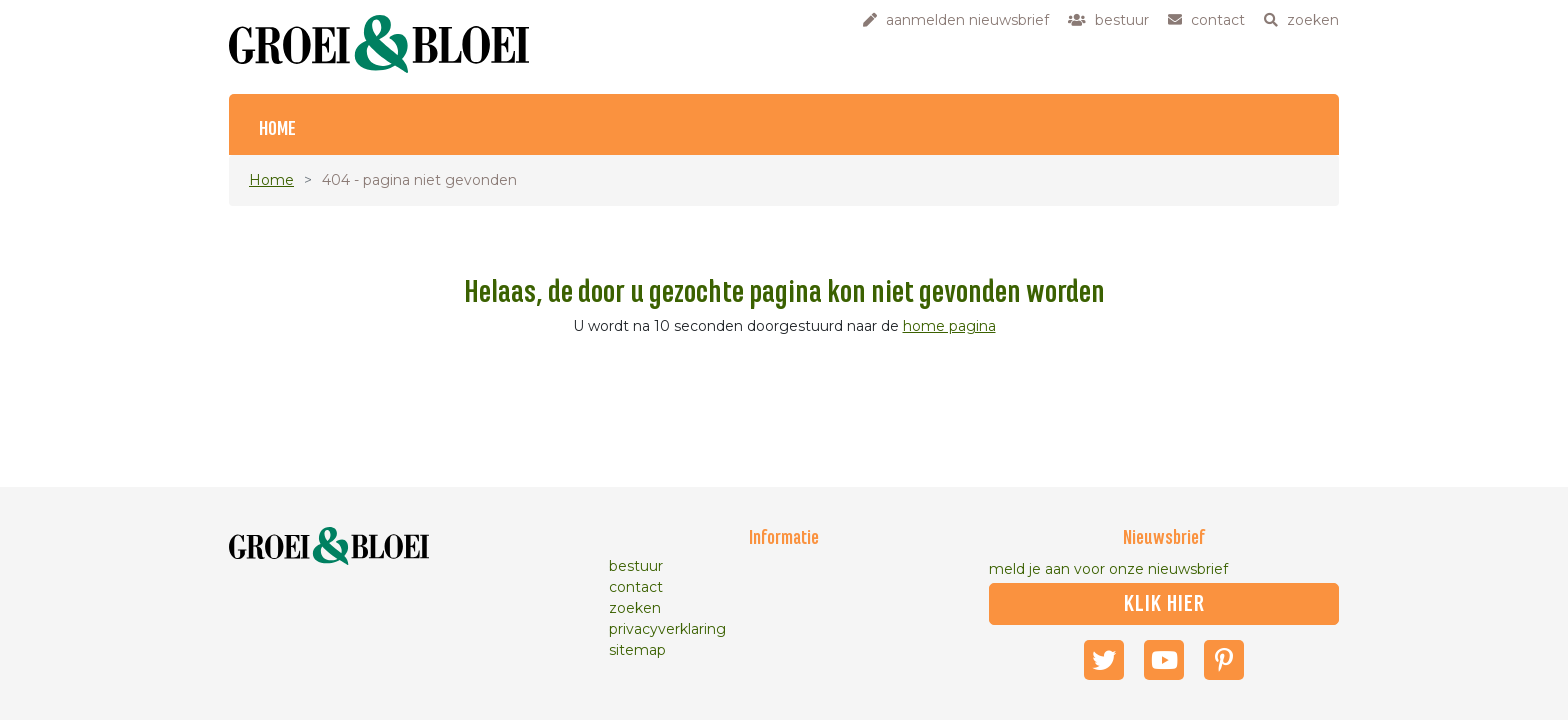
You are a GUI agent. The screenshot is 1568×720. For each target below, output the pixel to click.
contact (636, 587)
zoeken (635, 608)
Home (277, 129)
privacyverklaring (667, 629)
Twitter (1104, 660)
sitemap (637, 650)
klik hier (1164, 604)
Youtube (1164, 660)
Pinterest (1224, 660)
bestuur (636, 566)
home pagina (949, 326)
